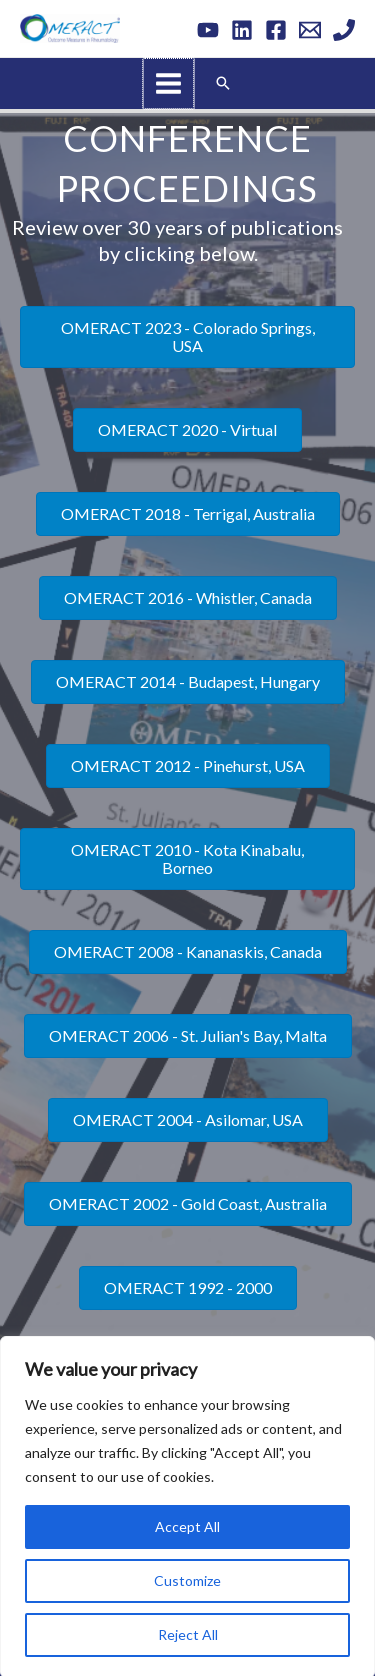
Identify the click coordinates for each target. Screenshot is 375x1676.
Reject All (188, 1632)
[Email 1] (310, 30)
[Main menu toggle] (169, 83)
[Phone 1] (344, 30)
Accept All (187, 1524)
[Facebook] (276, 30)
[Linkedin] (242, 30)
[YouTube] (208, 30)
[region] (187, 1505)
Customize (187, 1578)
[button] (222, 82)
